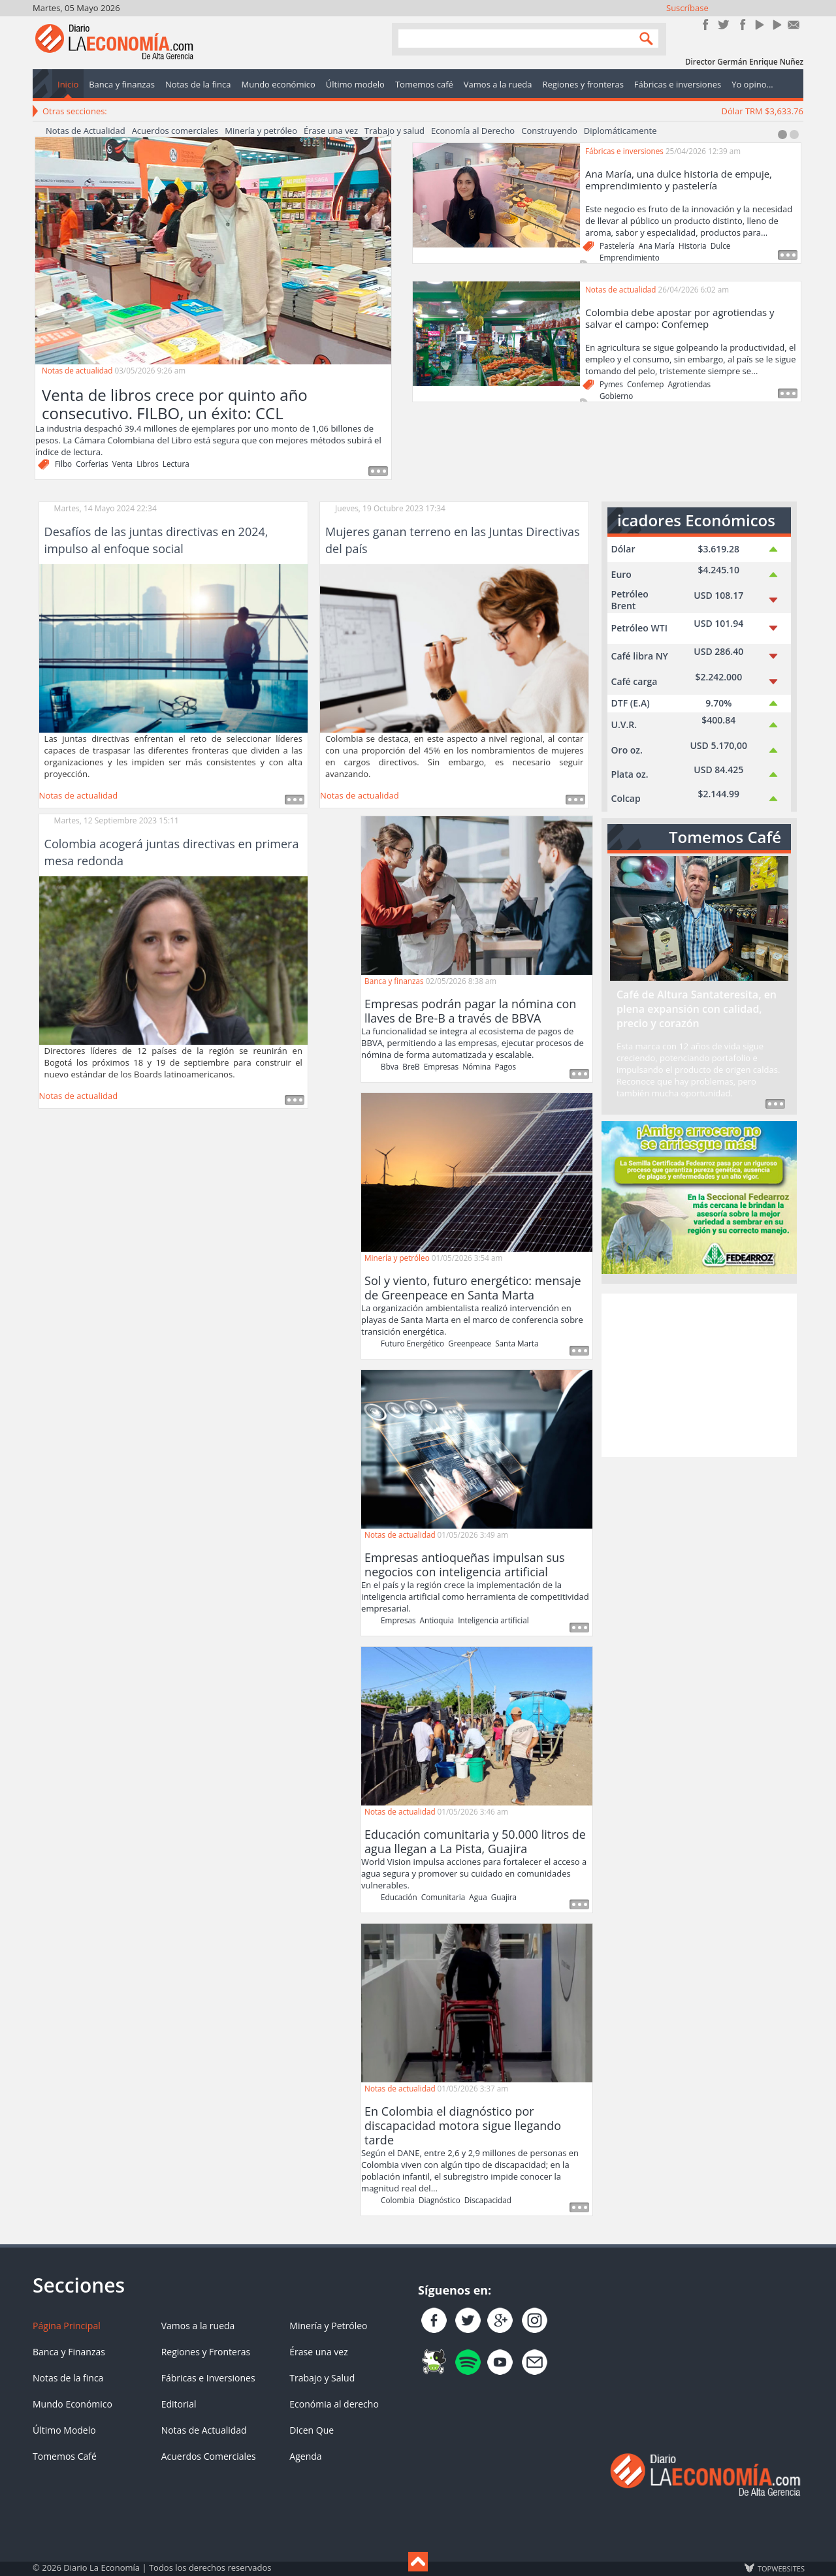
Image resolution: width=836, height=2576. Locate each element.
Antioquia (437, 1620)
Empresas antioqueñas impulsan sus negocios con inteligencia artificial (464, 1565)
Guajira (504, 1897)
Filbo (63, 463)
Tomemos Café (65, 2456)
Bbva (389, 1066)
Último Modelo (64, 2430)
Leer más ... (294, 799)
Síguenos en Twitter (723, 24)
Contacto (794, 24)
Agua (478, 1897)
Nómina (476, 1066)
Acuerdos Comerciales (208, 2456)
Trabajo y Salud (322, 2378)
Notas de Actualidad (85, 130)
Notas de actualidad (77, 370)
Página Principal (67, 2325)
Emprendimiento (630, 257)
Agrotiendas (689, 384)
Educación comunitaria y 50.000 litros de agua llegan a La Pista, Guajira (475, 1841)
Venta (122, 463)
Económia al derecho (334, 2404)
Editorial (179, 2404)
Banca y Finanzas (69, 2351)
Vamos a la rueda (198, 2325)
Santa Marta (516, 1343)
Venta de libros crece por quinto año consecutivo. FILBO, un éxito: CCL (175, 404)
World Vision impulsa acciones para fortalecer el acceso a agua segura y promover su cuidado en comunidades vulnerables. (474, 1873)
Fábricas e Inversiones (208, 2378)
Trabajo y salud (394, 130)
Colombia (398, 2200)
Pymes (611, 384)
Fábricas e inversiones (624, 151)
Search (643, 38)
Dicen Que (311, 2430)
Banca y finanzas (394, 981)
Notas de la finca (68, 2378)
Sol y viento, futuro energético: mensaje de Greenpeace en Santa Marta (472, 1288)
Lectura (176, 463)
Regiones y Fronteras (205, 2351)
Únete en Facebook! (706, 24)
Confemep (645, 384)
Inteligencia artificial (493, 1620)
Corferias (92, 463)
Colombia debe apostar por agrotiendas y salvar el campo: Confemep (680, 318)
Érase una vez (331, 130)
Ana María (657, 245)
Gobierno (616, 395)
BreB (410, 1066)
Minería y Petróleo (328, 2325)
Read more (378, 471)
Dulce (721, 245)
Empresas (441, 1066)
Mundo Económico (72, 2404)
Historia (693, 245)
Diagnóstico (439, 2200)
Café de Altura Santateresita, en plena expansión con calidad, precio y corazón (697, 1008)
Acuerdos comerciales (175, 130)
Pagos (505, 1066)
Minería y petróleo (261, 130)
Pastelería (617, 245)
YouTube (758, 24)
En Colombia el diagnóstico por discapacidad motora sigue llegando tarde (462, 2125)
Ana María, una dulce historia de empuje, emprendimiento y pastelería (678, 179)
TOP (780, 2568)
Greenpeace (469, 1343)
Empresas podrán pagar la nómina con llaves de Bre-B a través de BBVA (470, 1011)
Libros (148, 463)
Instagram (741, 24)
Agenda (305, 2456)
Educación (399, 1897)
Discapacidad (487, 2200)
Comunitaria (443, 1897)
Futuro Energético (412, 1343)
